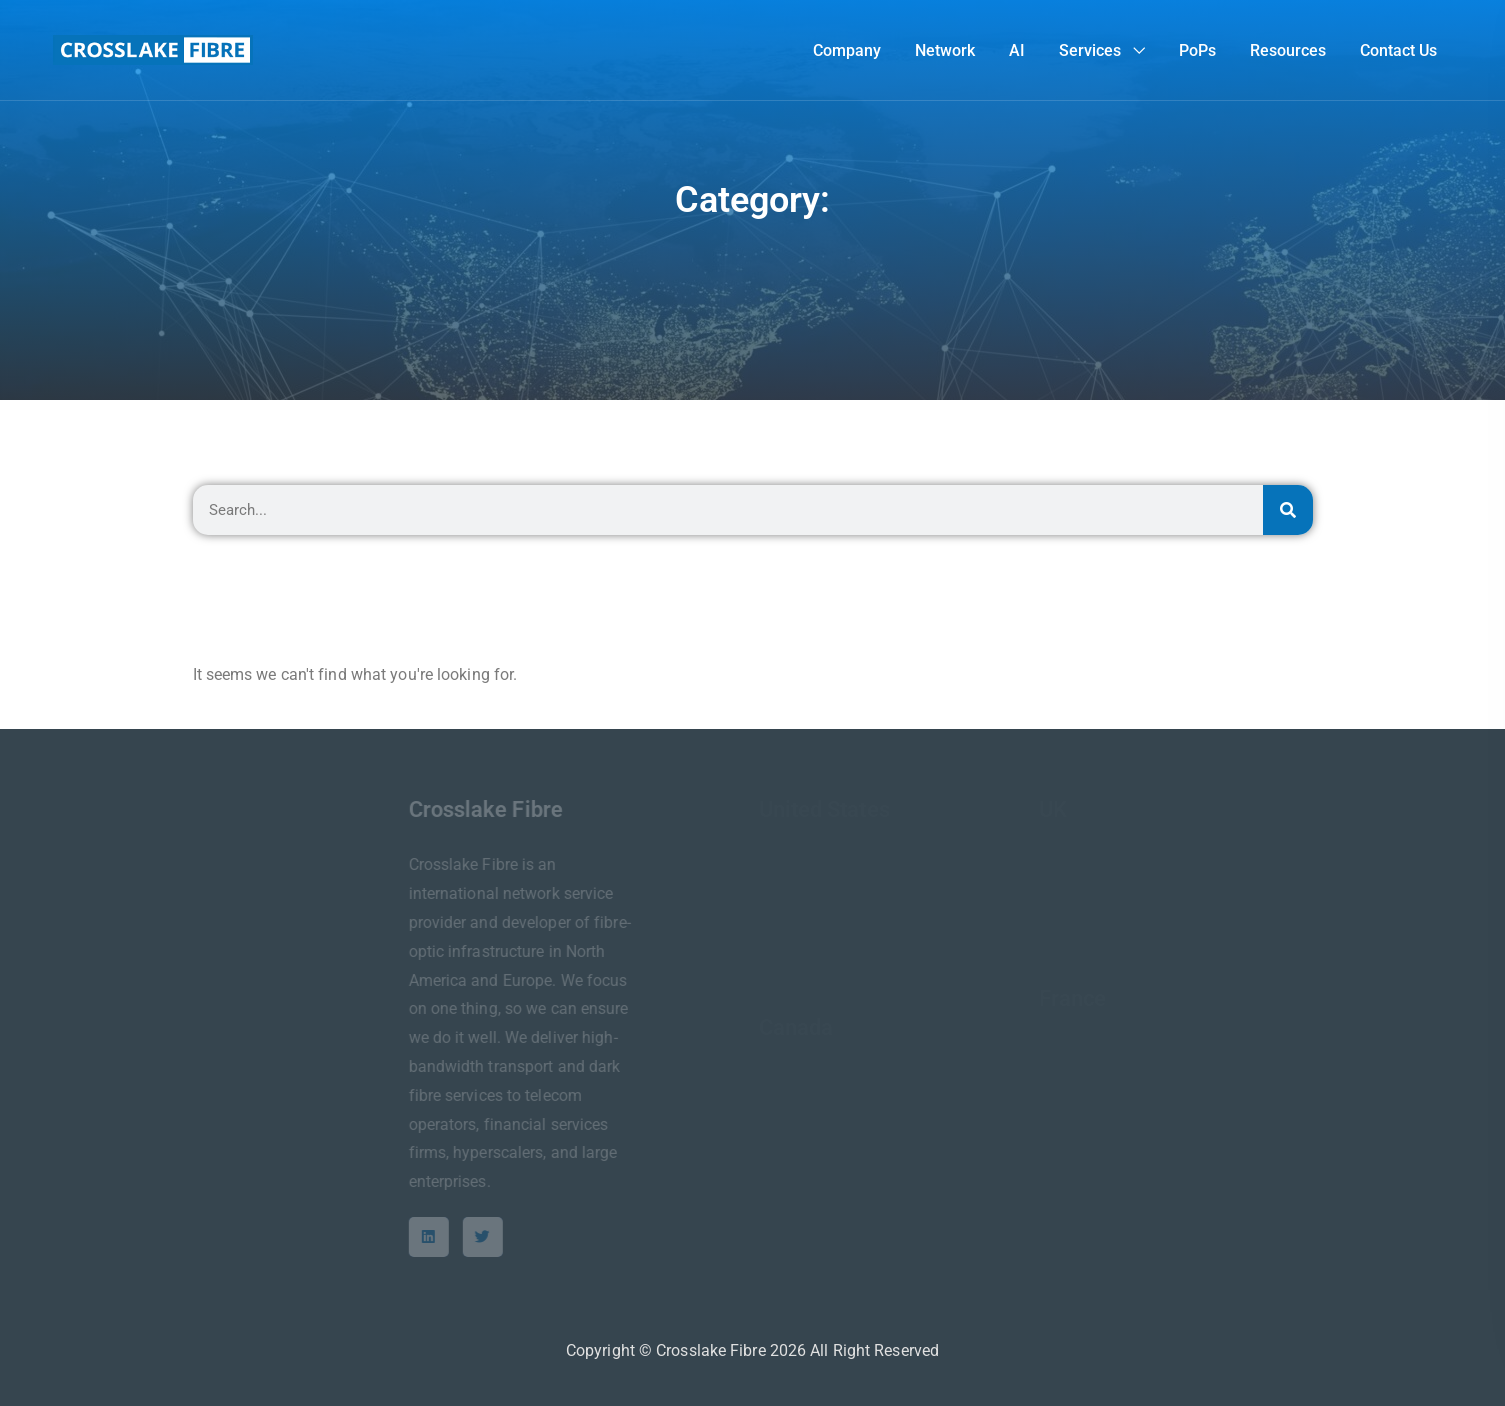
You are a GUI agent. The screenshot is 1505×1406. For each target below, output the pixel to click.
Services (1090, 50)
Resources (1288, 50)
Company (847, 50)
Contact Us (1398, 50)
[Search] (1288, 510)
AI (1017, 50)
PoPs (1197, 50)
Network (945, 50)
